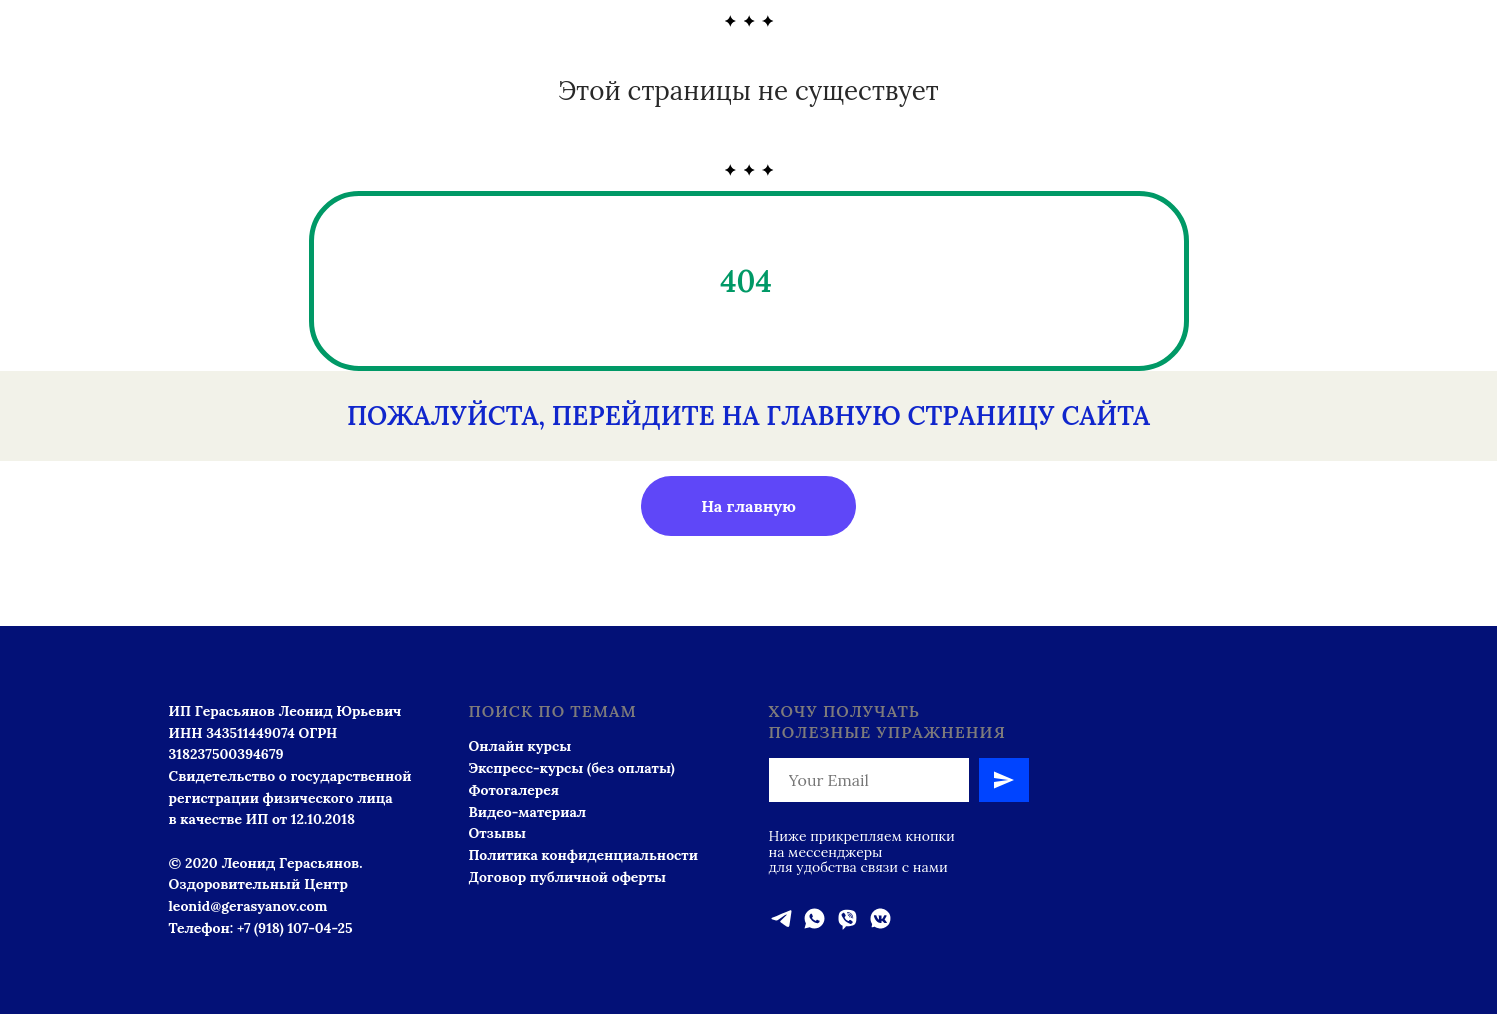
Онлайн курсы (520, 746)
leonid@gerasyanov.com (248, 906)
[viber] (847, 918)
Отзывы (498, 833)
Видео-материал (528, 812)
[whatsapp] (814, 918)
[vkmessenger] (880, 918)
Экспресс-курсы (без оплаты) (572, 768)
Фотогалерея (514, 790)
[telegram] (781, 918)
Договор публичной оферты (568, 877)
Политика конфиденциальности (583, 855)
